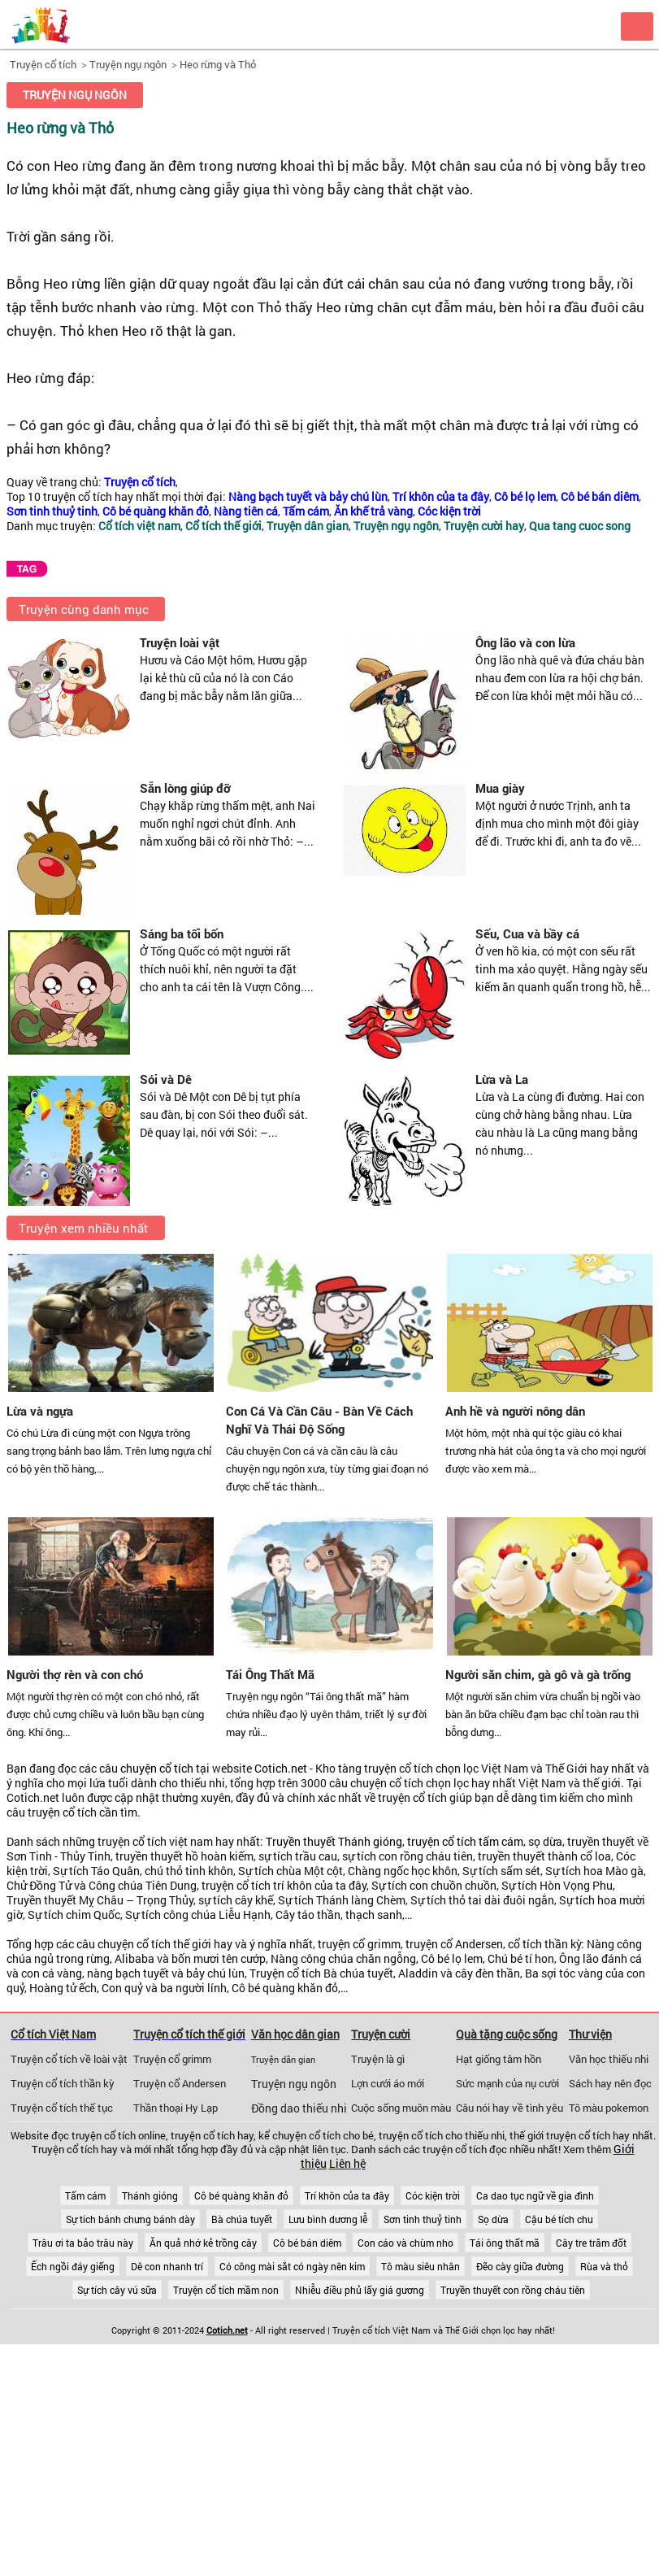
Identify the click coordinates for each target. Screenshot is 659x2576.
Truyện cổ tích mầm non (226, 2289)
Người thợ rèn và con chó (75, 1674)
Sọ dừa (493, 2219)
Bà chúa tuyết (241, 2219)
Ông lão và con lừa (525, 642)
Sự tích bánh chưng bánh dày (130, 2219)
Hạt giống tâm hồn (498, 2059)
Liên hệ (347, 2163)
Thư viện (590, 2034)
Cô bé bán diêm (307, 2242)
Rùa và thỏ (604, 2266)
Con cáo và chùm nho (405, 2242)
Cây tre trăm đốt (591, 2242)
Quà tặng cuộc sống (506, 2034)
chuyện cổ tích (156, 1768)
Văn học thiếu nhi (608, 2059)
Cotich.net (280, 1768)
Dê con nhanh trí (167, 2266)
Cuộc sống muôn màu (401, 2107)
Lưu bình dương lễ (327, 2219)
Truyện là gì (378, 2059)
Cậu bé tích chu (559, 2219)
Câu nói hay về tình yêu (509, 2107)
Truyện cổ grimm (172, 2059)
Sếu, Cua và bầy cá (527, 933)
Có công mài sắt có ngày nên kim (292, 2266)
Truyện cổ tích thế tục (62, 2107)
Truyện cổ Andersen (179, 2083)
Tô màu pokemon (608, 2107)
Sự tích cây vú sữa (117, 2289)
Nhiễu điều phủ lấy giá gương (359, 2289)
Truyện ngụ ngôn (128, 64)
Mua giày (500, 788)
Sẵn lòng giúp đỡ (185, 788)
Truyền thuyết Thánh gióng (334, 1841)
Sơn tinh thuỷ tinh (423, 2219)
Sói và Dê (166, 1079)
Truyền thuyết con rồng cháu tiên (512, 2289)
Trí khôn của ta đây (347, 2195)
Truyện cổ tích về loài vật (69, 2059)
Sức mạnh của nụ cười (507, 2083)
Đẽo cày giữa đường (520, 2266)
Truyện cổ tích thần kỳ (63, 2083)
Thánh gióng (150, 2195)
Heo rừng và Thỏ (218, 64)
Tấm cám (85, 2195)
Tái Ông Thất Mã (270, 1674)
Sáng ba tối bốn (181, 933)
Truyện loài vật (179, 642)
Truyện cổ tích (43, 64)
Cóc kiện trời (432, 2195)
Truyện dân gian (283, 2059)
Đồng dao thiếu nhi (299, 2108)
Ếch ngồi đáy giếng (73, 2266)
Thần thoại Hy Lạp (175, 2107)
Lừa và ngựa (40, 1411)
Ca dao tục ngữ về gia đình (535, 2195)
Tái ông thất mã (505, 2242)
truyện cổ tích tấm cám (465, 1841)
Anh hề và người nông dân (515, 1411)
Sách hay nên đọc (610, 2083)
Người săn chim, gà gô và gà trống (538, 1674)
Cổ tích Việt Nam (53, 2034)
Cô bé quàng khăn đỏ (241, 2195)
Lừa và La (501, 1079)
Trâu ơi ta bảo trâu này (83, 2242)
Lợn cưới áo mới (387, 2083)
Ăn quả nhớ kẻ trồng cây (203, 2242)
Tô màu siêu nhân (420, 2266)
